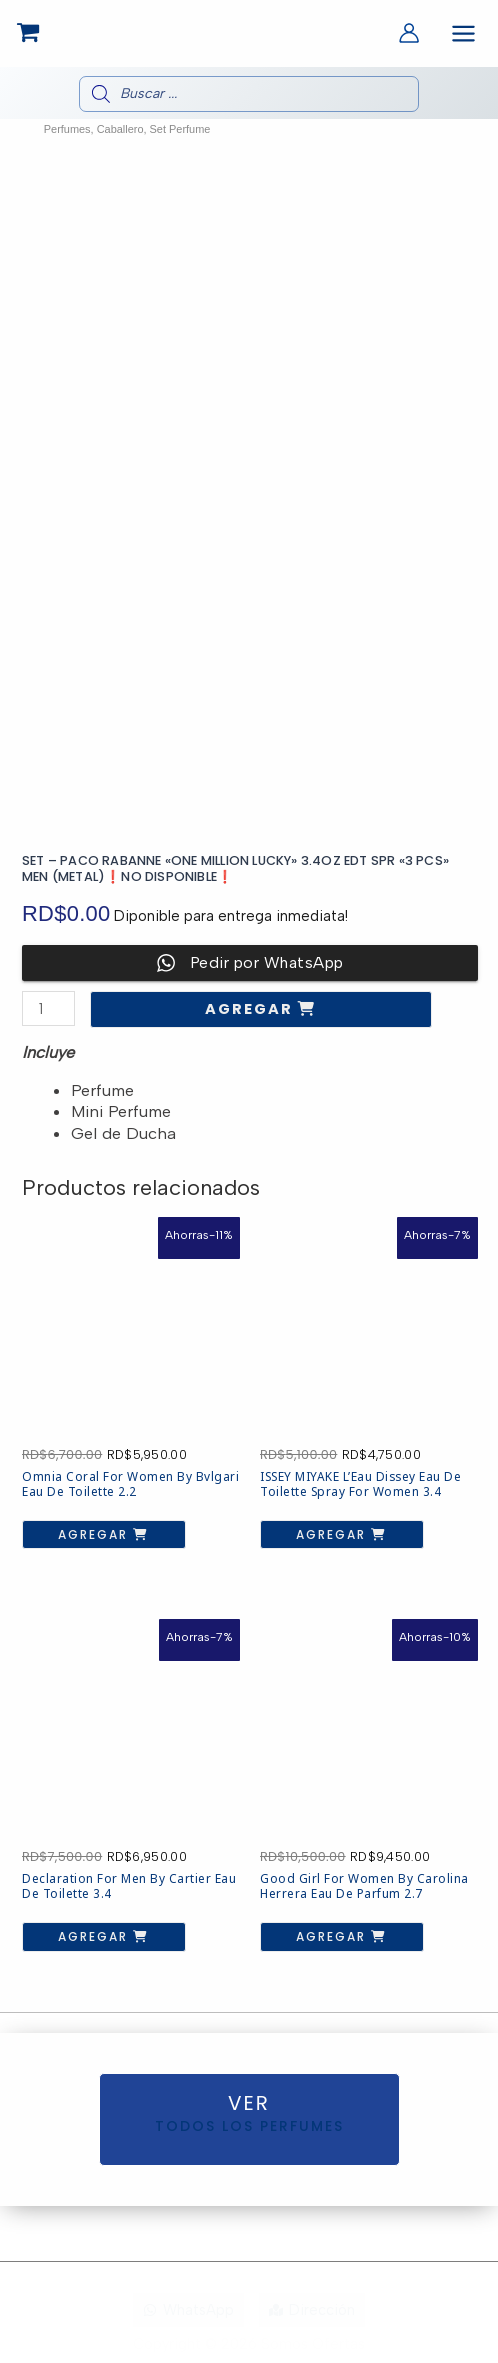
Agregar (251, 1009)
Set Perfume (180, 129)
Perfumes (67, 129)
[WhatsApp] (188, 2310)
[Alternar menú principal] (463, 33)
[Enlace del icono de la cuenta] (409, 33)
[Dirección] (312, 2310)
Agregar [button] (95, 1534)
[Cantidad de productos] (48, 1008)
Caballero (120, 129)
